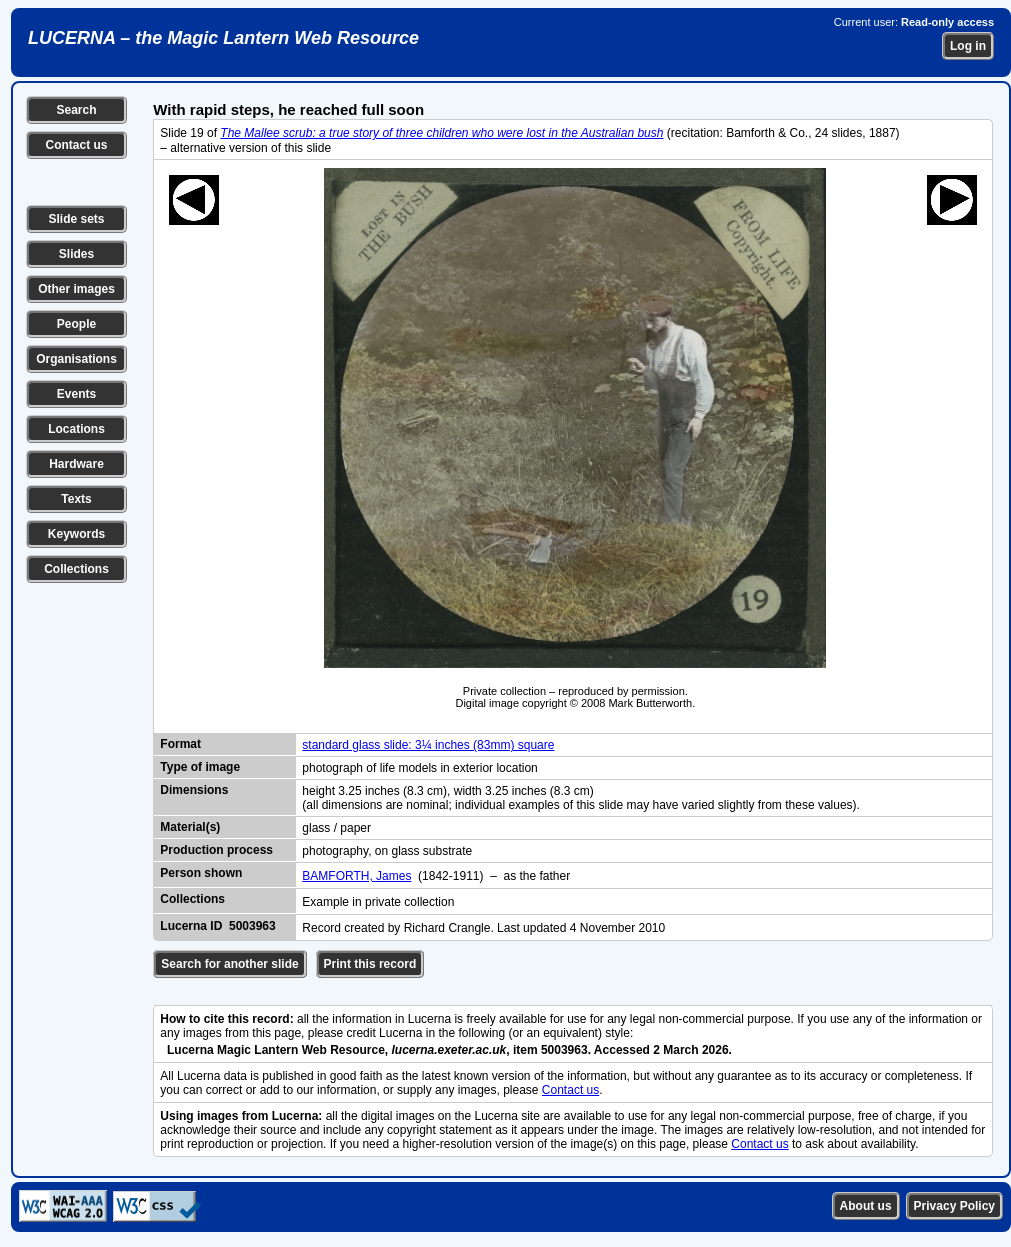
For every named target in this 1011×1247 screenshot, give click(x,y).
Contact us (76, 145)
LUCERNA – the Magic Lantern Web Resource (223, 38)
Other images (76, 289)
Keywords (76, 534)
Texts (76, 499)
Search (76, 110)
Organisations (76, 359)
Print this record (370, 964)
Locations (76, 429)
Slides (76, 254)
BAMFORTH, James (356, 876)
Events (76, 394)
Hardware (76, 464)
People (76, 324)
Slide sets (76, 219)
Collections (76, 569)
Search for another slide (229, 964)
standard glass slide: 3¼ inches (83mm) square (428, 745)
